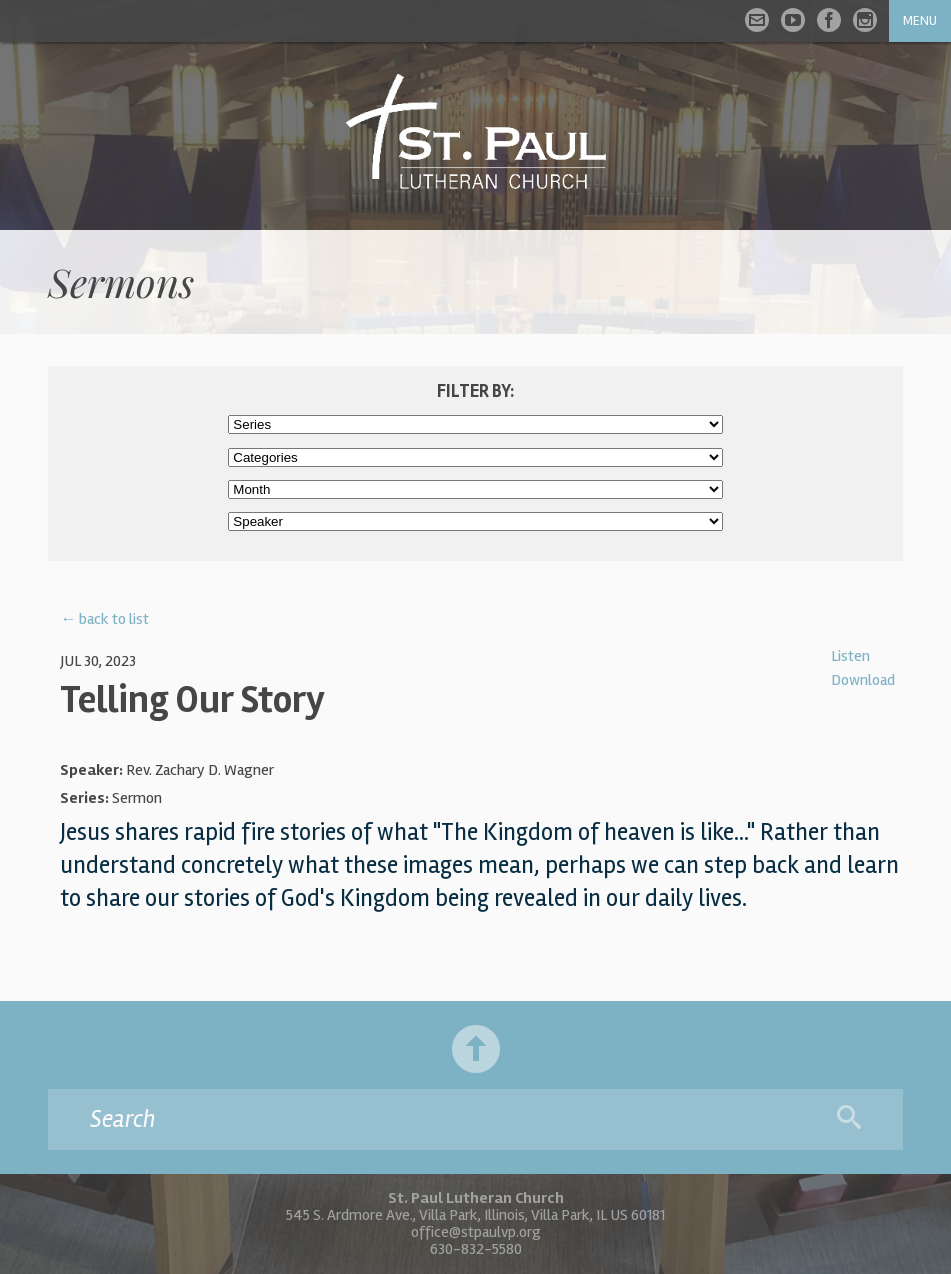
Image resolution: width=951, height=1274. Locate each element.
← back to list (104, 619)
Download (863, 680)
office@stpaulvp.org (476, 1232)
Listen (850, 656)
